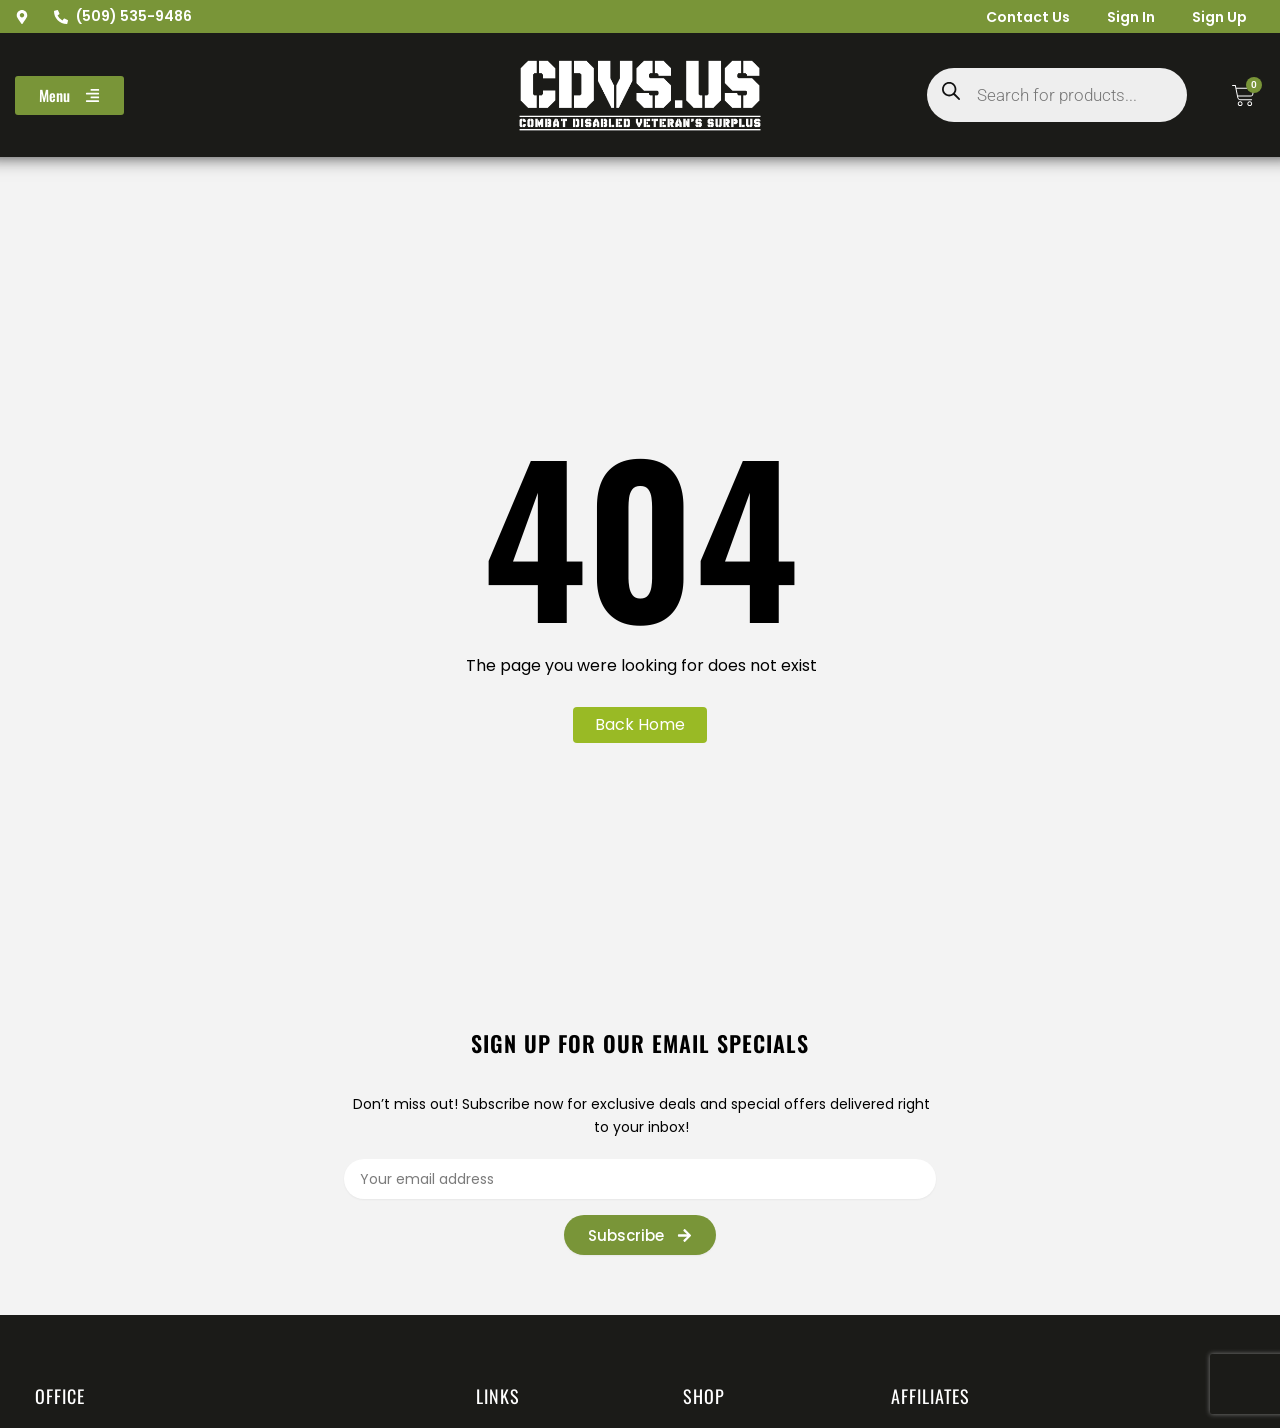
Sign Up (1217, 17)
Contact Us (1020, 17)
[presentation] (1004, 1234)
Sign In (1126, 17)
